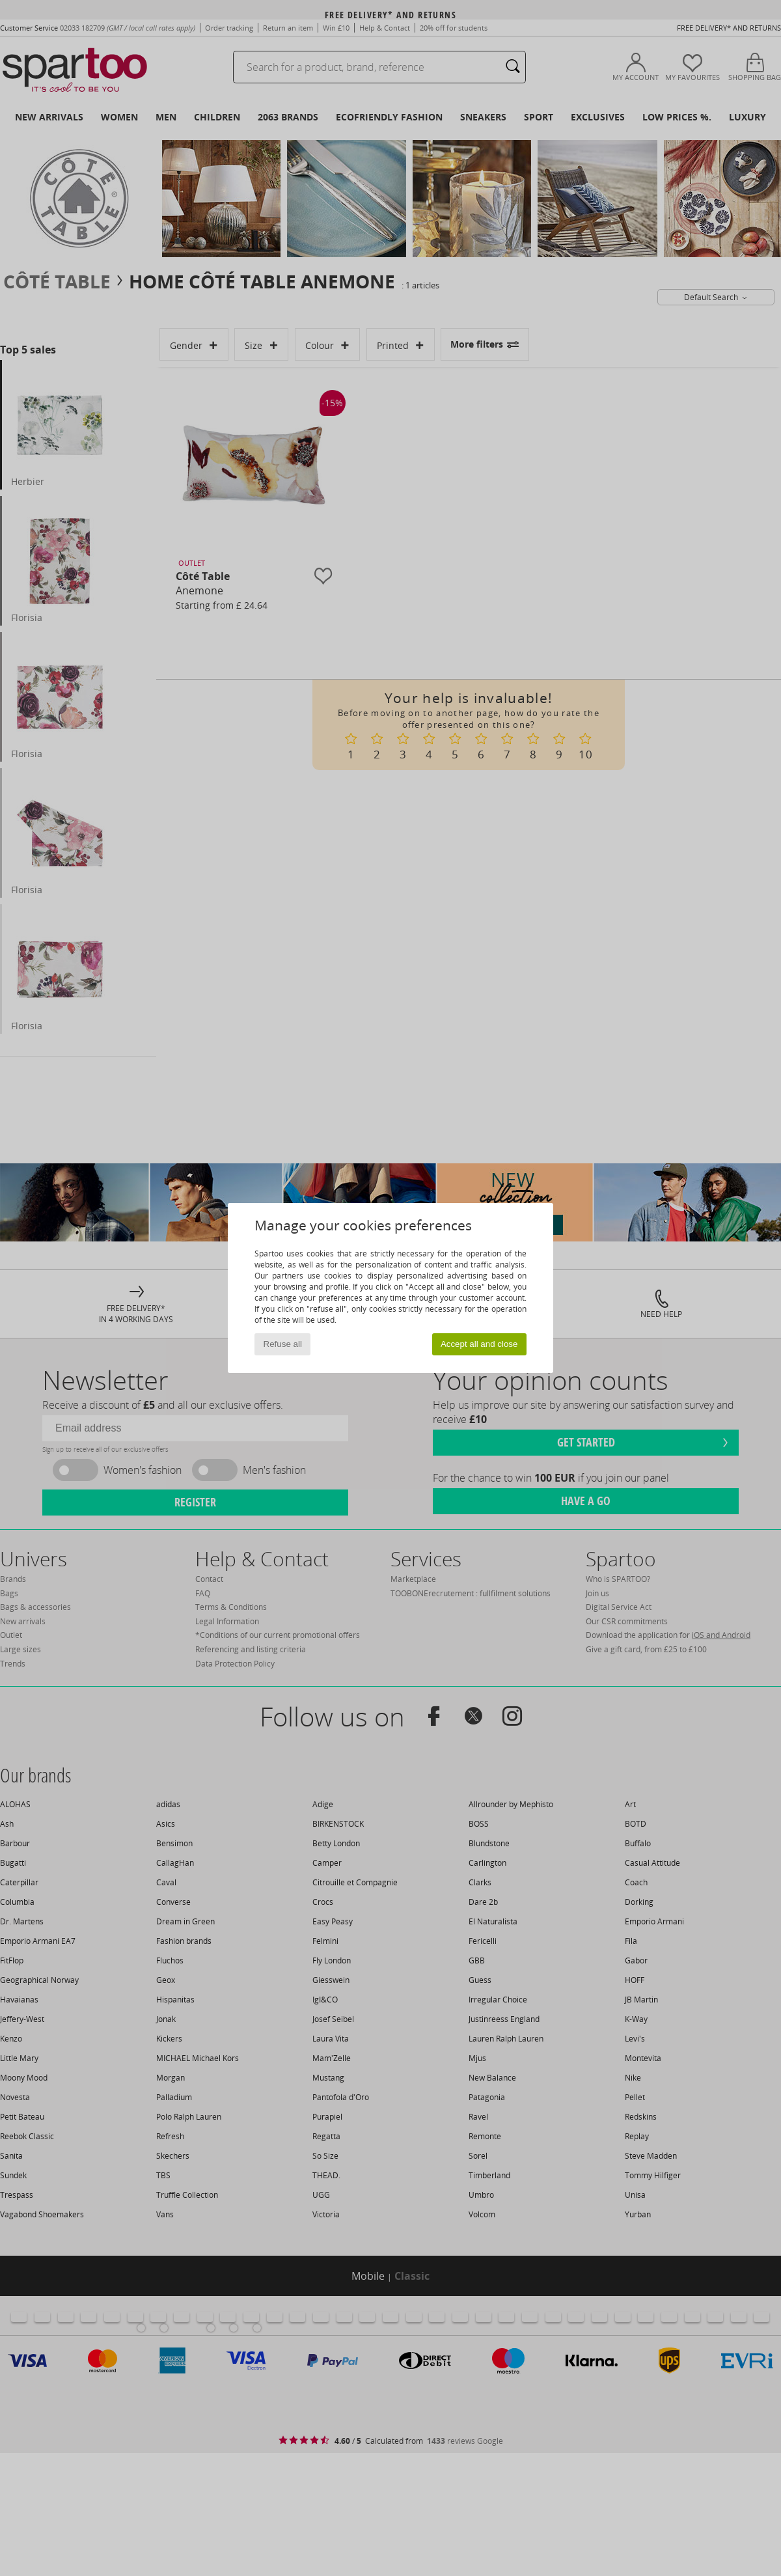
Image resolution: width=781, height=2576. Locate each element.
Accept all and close (479, 1344)
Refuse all (283, 1344)
